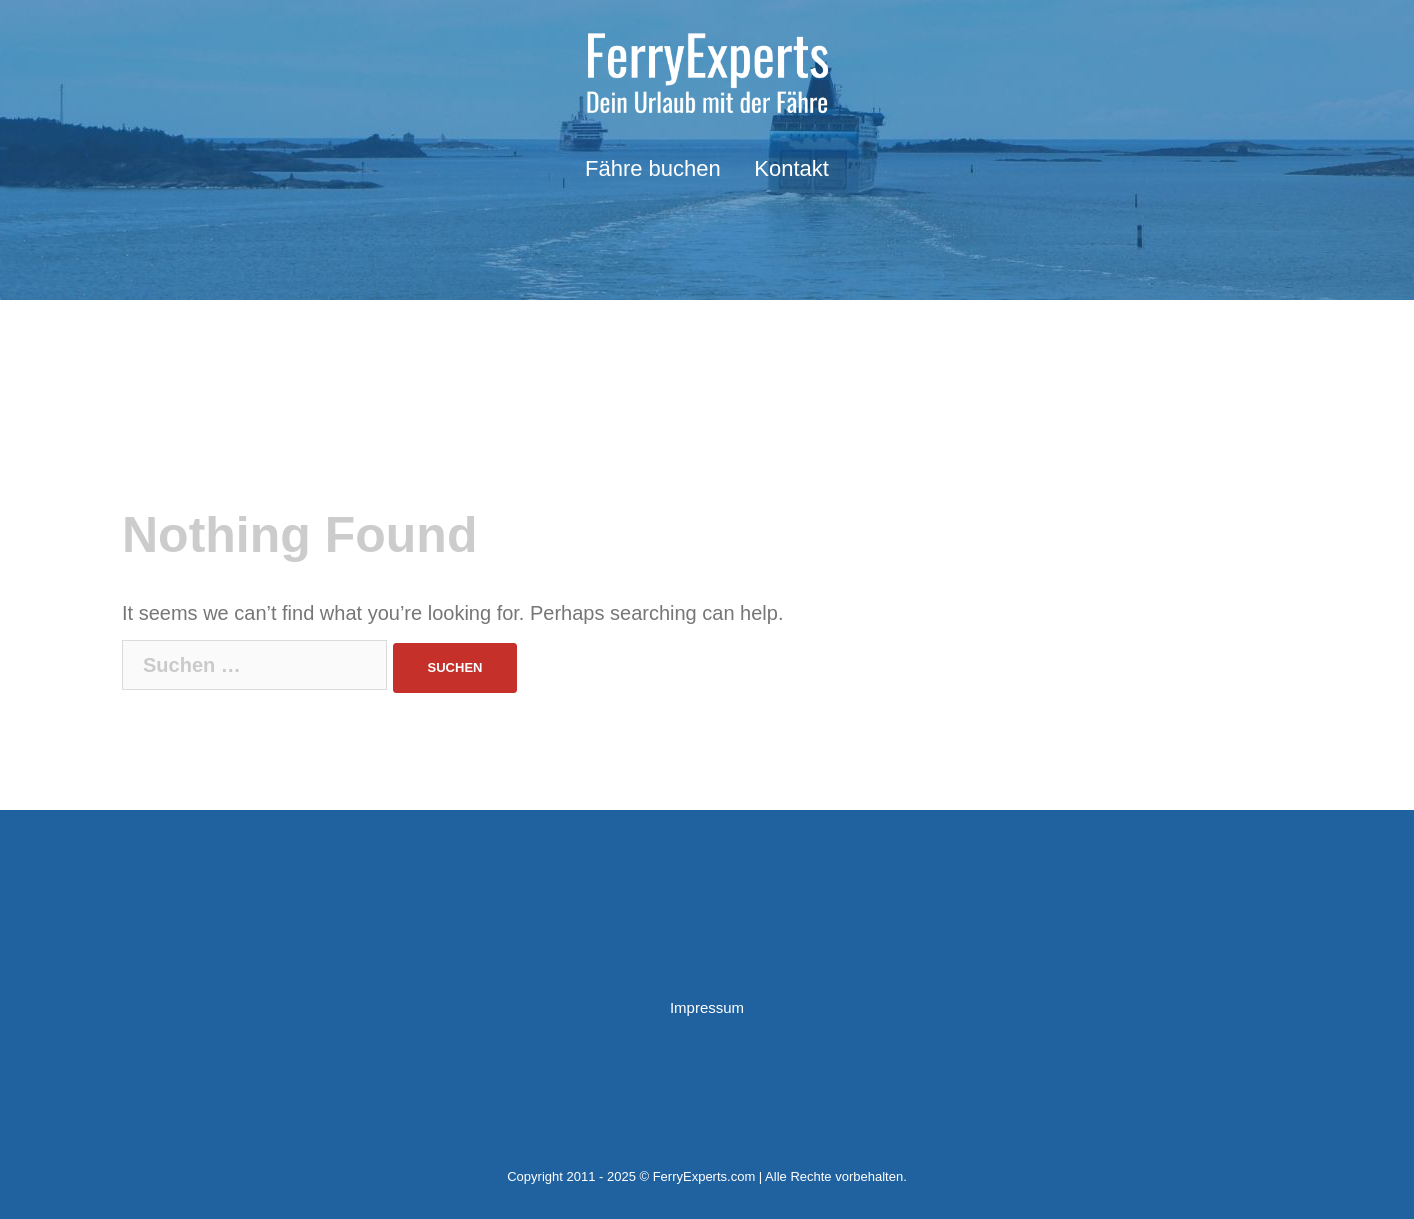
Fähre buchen (653, 168)
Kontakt (791, 168)
